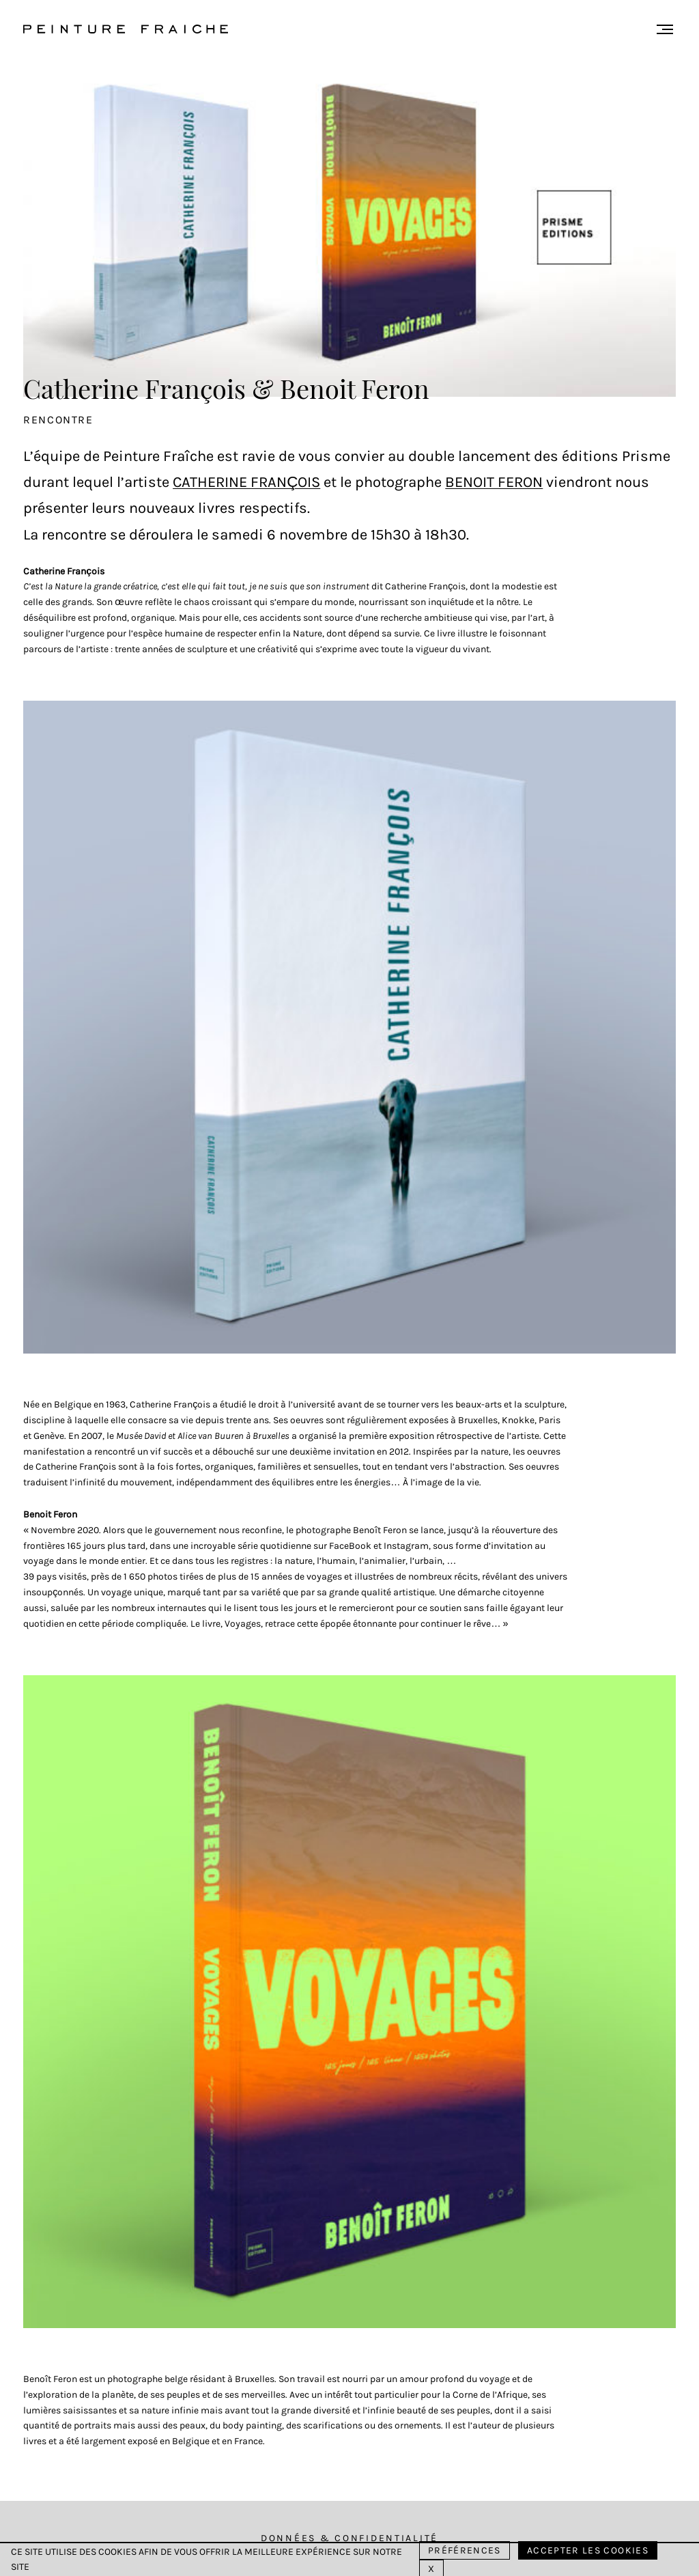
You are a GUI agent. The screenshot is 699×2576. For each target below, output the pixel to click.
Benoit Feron (494, 482)
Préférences (464, 2550)
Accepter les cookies (587, 2550)
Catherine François (246, 482)
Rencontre (58, 419)
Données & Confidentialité (349, 2538)
